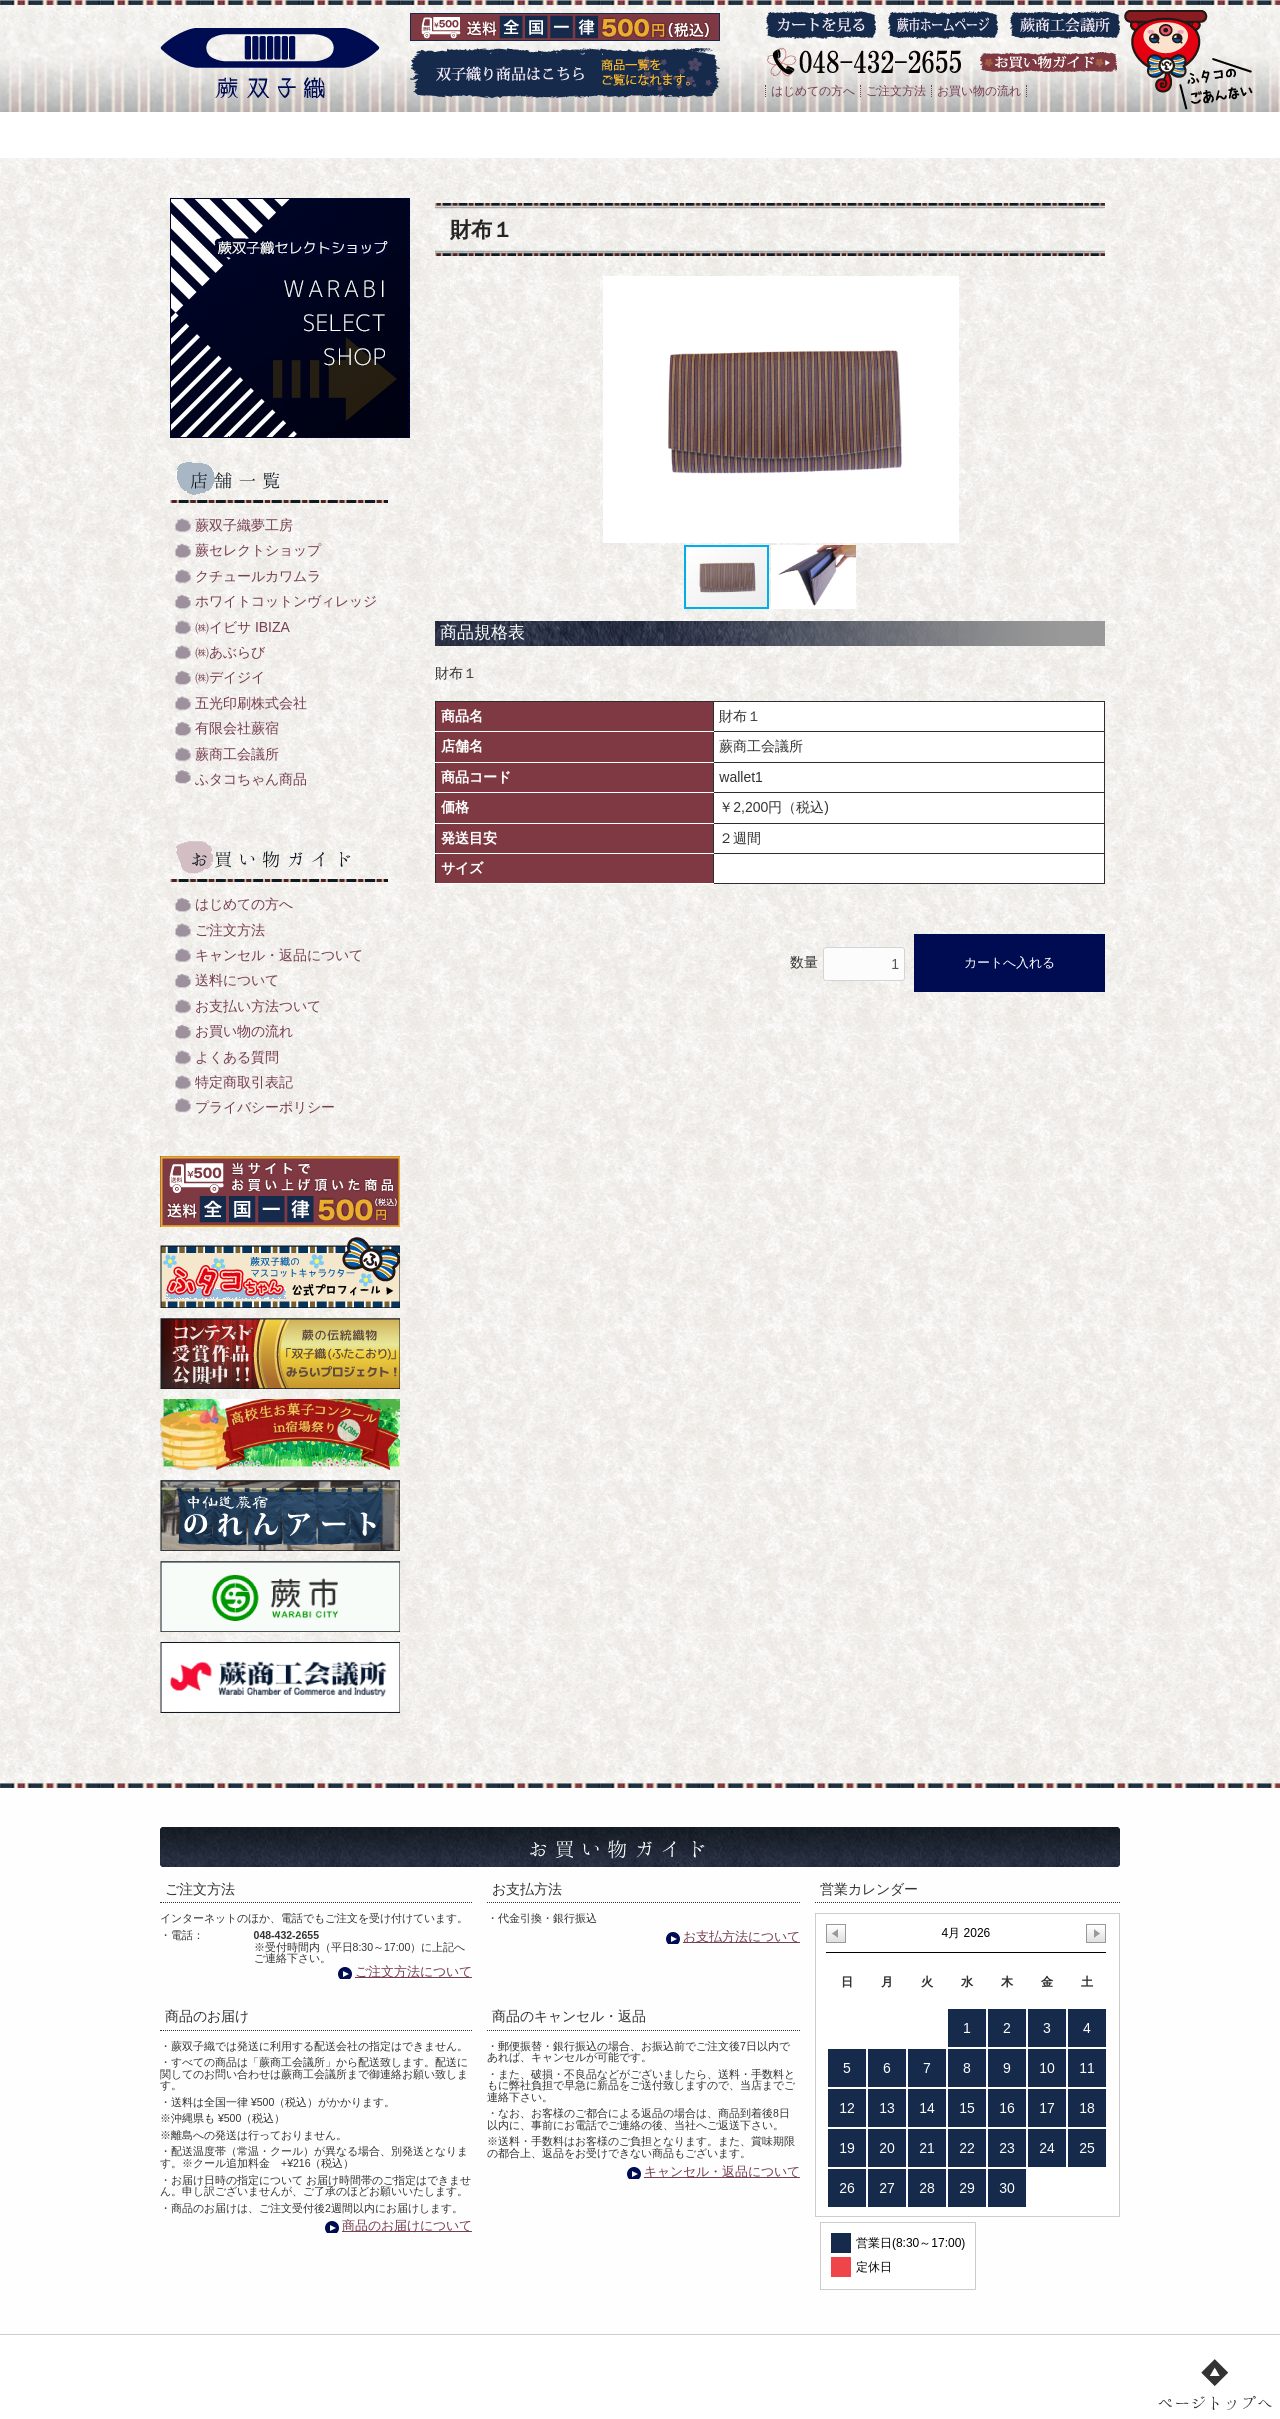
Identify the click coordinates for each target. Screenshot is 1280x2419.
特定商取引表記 (244, 1082)
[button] (952, 410)
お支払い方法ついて (258, 1006)
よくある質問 (237, 1057)
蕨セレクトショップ (258, 550)
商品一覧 (594, 2355)
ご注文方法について (413, 1971)
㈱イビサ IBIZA (242, 627)
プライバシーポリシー (265, 1107)
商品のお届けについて (407, 2225)
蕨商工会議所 (237, 754)
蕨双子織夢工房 (244, 525)
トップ (325, 2355)
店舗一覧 (691, 2355)
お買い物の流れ (979, 91)
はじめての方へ (813, 91)
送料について (237, 980)
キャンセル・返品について (279, 955)
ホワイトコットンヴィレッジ (286, 601)
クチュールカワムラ (258, 576)
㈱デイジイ (230, 677)
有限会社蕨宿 (237, 728)
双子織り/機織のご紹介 (457, 2355)
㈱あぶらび (230, 652)
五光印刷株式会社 (251, 703)
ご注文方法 (896, 91)
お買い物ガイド (807, 2355)
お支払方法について (741, 1936)
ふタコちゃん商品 (251, 779)
